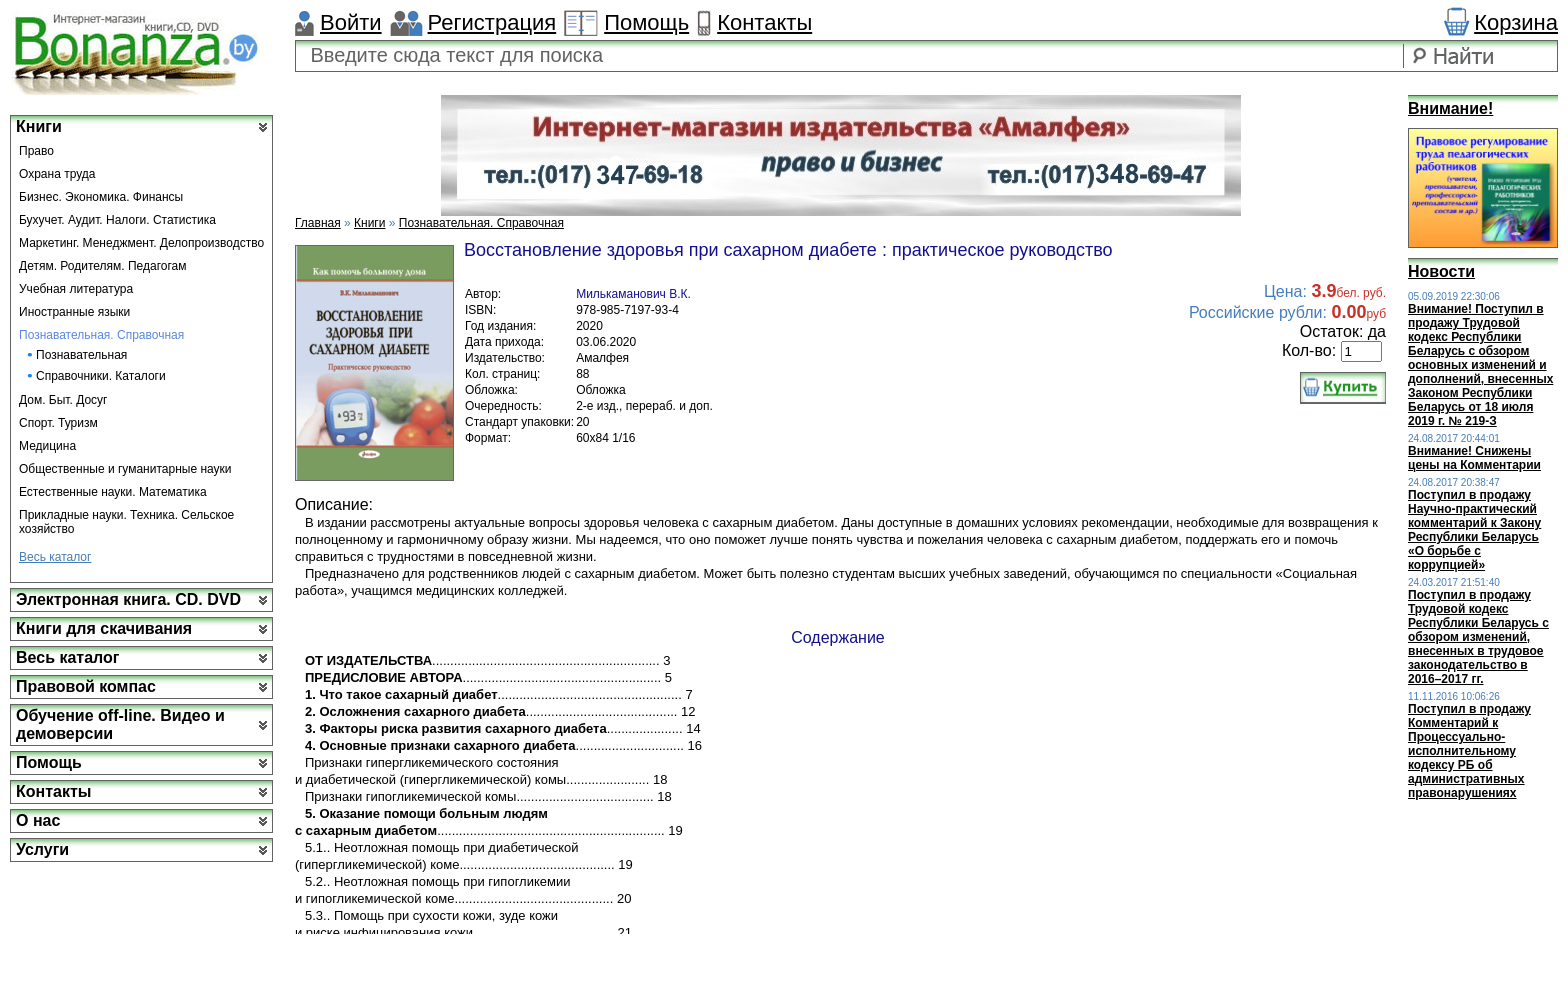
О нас (38, 820)
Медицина (47, 446)
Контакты (764, 22)
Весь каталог (55, 557)
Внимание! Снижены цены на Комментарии (1474, 458)
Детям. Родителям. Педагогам (103, 266)
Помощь (646, 22)
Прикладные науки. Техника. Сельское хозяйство (126, 522)
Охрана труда (57, 174)
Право (36, 151)
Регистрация (492, 22)
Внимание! (1450, 108)
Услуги (42, 849)
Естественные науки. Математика (113, 492)
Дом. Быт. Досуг (63, 400)
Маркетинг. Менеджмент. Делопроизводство (141, 243)
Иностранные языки (74, 312)
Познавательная (81, 355)
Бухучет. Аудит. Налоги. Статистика (117, 220)
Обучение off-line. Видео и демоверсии (120, 724)
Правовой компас (86, 686)
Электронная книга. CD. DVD (128, 599)
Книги (39, 126)
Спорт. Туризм (58, 423)
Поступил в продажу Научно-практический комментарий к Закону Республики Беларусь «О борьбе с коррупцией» (1474, 530)
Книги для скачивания (104, 628)
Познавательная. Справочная (101, 335)
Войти (351, 22)
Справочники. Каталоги (101, 376)
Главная (318, 223)
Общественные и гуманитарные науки (125, 469)
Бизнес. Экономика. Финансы (101, 197)
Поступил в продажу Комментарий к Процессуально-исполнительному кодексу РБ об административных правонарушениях (1469, 751)
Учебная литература (76, 289)
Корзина (1516, 22)
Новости (1441, 271)
